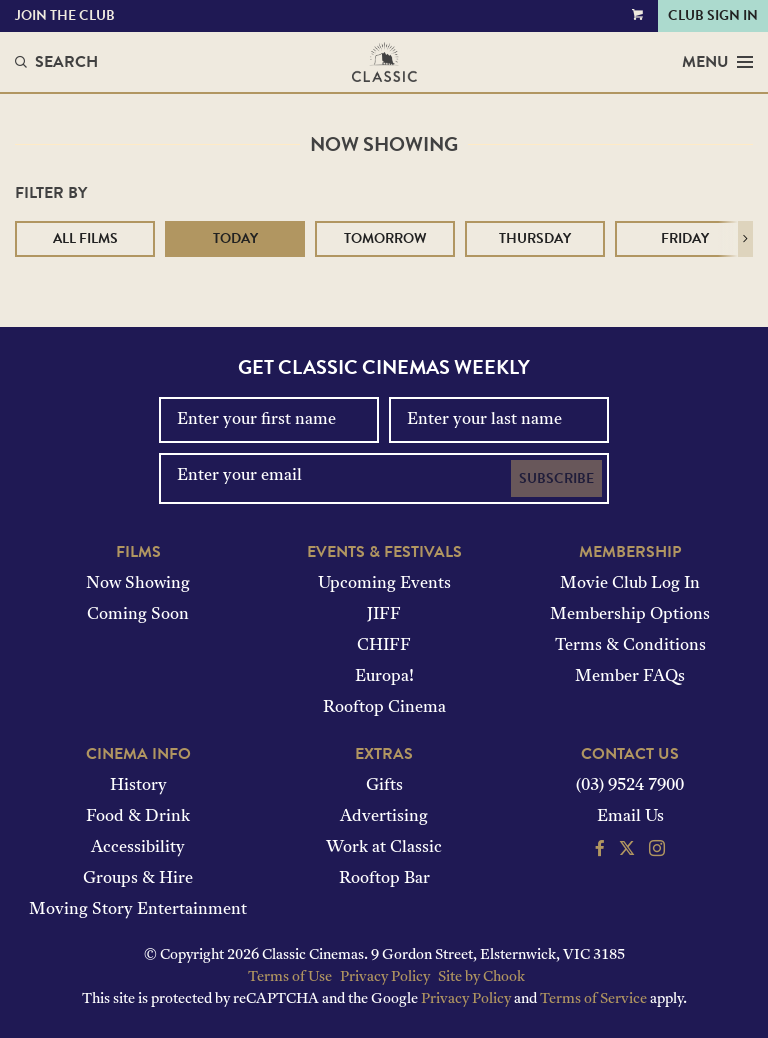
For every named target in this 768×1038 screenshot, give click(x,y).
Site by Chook (481, 977)
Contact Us (630, 754)
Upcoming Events (384, 584)
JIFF (384, 615)
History (138, 786)
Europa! (384, 677)
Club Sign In (713, 15)
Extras (384, 754)
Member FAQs (630, 677)
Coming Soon (138, 615)
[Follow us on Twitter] (627, 851)
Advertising (384, 817)
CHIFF (384, 646)
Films (138, 552)
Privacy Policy (385, 977)
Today (235, 238)
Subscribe (556, 478)
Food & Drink (138, 817)
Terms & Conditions (630, 646)
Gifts (384, 786)
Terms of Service (593, 999)
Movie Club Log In (630, 584)
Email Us (630, 817)
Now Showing (138, 584)
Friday (685, 238)
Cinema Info (138, 754)
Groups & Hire (138, 879)
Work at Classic (384, 848)
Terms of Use (290, 977)
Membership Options (630, 615)
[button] (745, 239)
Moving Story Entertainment (138, 910)
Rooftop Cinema (384, 708)
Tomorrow (385, 238)
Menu (717, 62)
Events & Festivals (384, 552)
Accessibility (138, 848)
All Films (85, 238)
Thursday (535, 238)
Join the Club (65, 15)
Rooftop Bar (384, 879)
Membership (630, 552)
